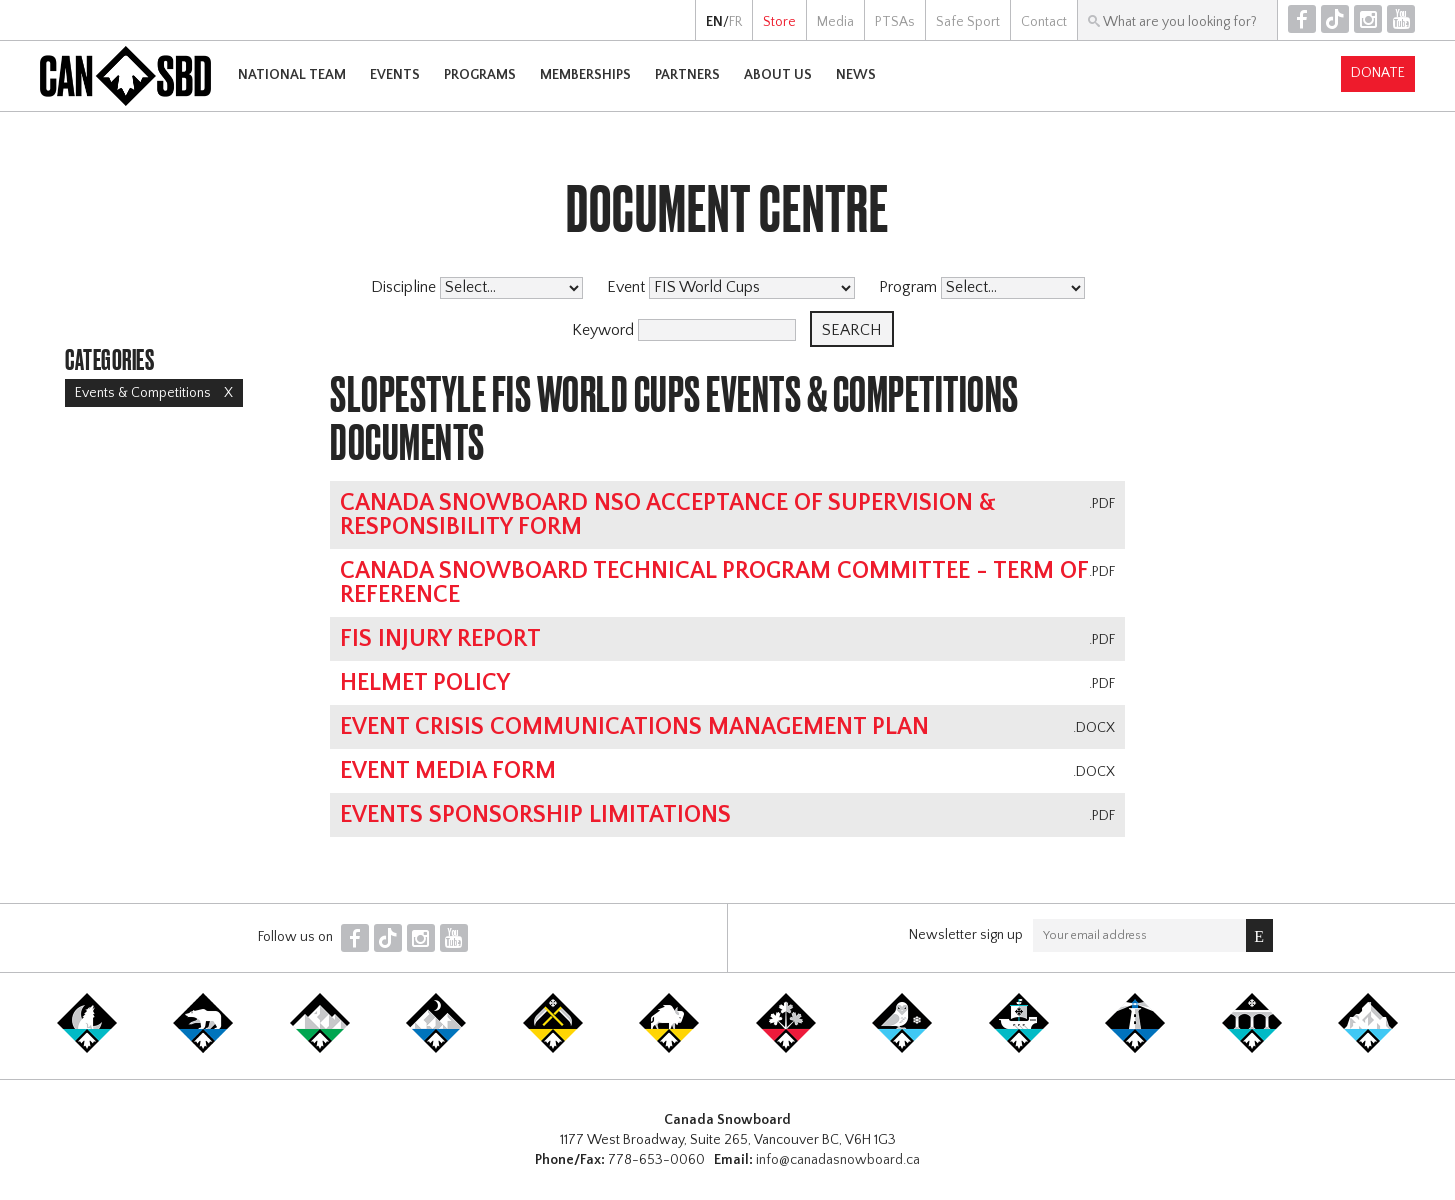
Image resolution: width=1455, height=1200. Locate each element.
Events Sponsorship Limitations (535, 815)
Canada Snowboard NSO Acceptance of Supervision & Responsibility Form (668, 515)
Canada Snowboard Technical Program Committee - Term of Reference (714, 583)
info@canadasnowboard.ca (838, 1160)
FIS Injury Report (440, 639)
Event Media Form (448, 771)
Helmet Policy (425, 683)
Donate (1378, 73)
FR (735, 22)
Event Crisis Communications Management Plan (634, 727)
